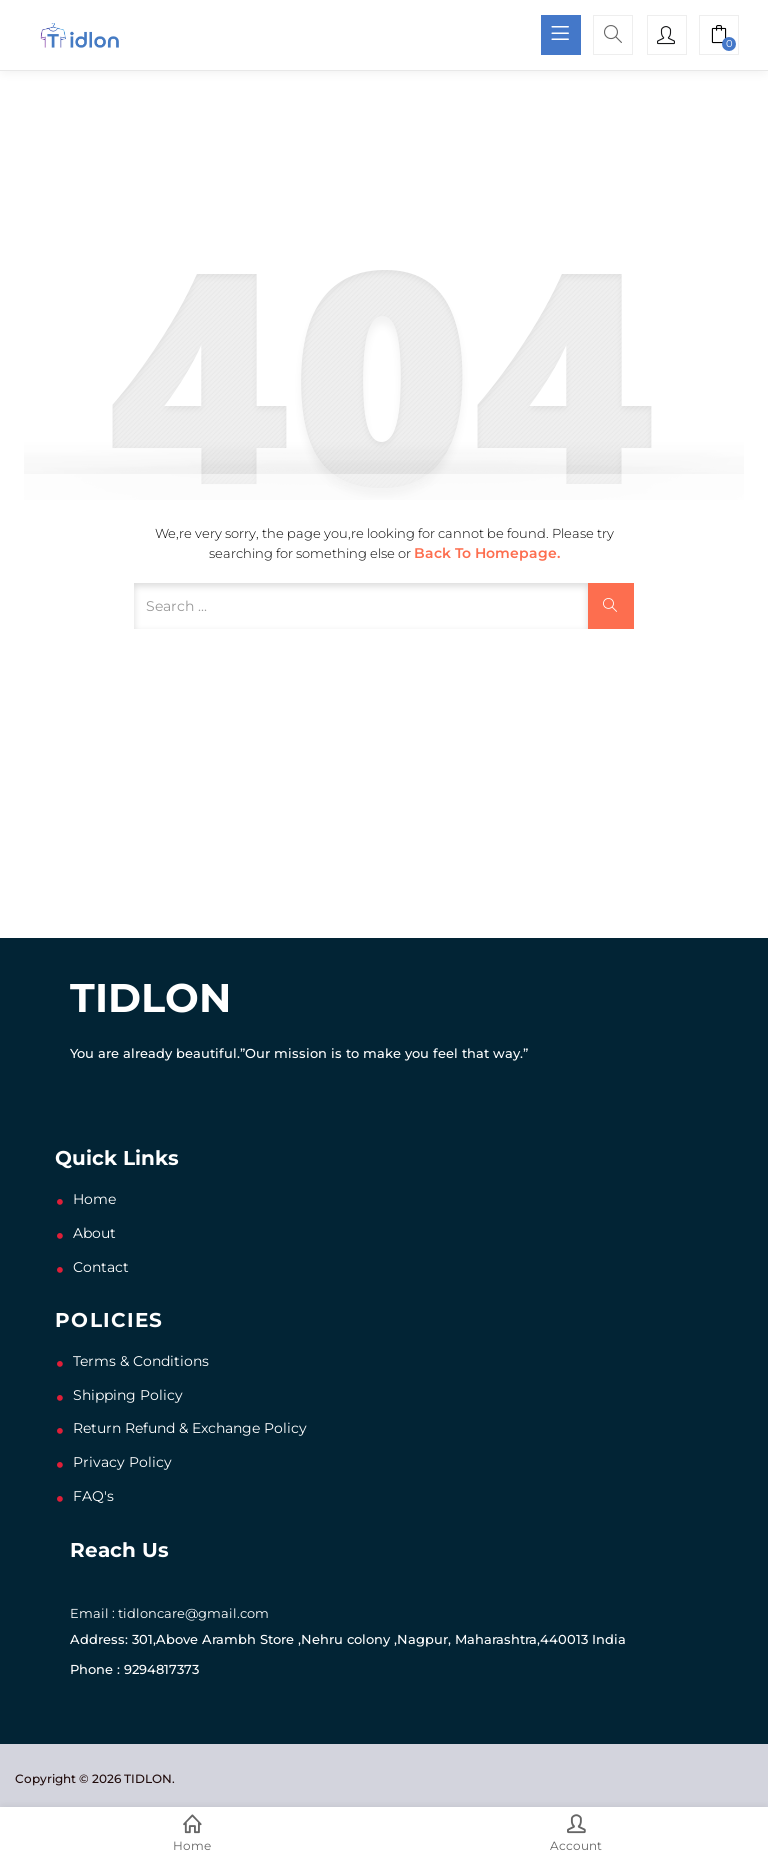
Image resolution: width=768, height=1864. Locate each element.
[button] (719, 37)
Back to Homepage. (487, 553)
